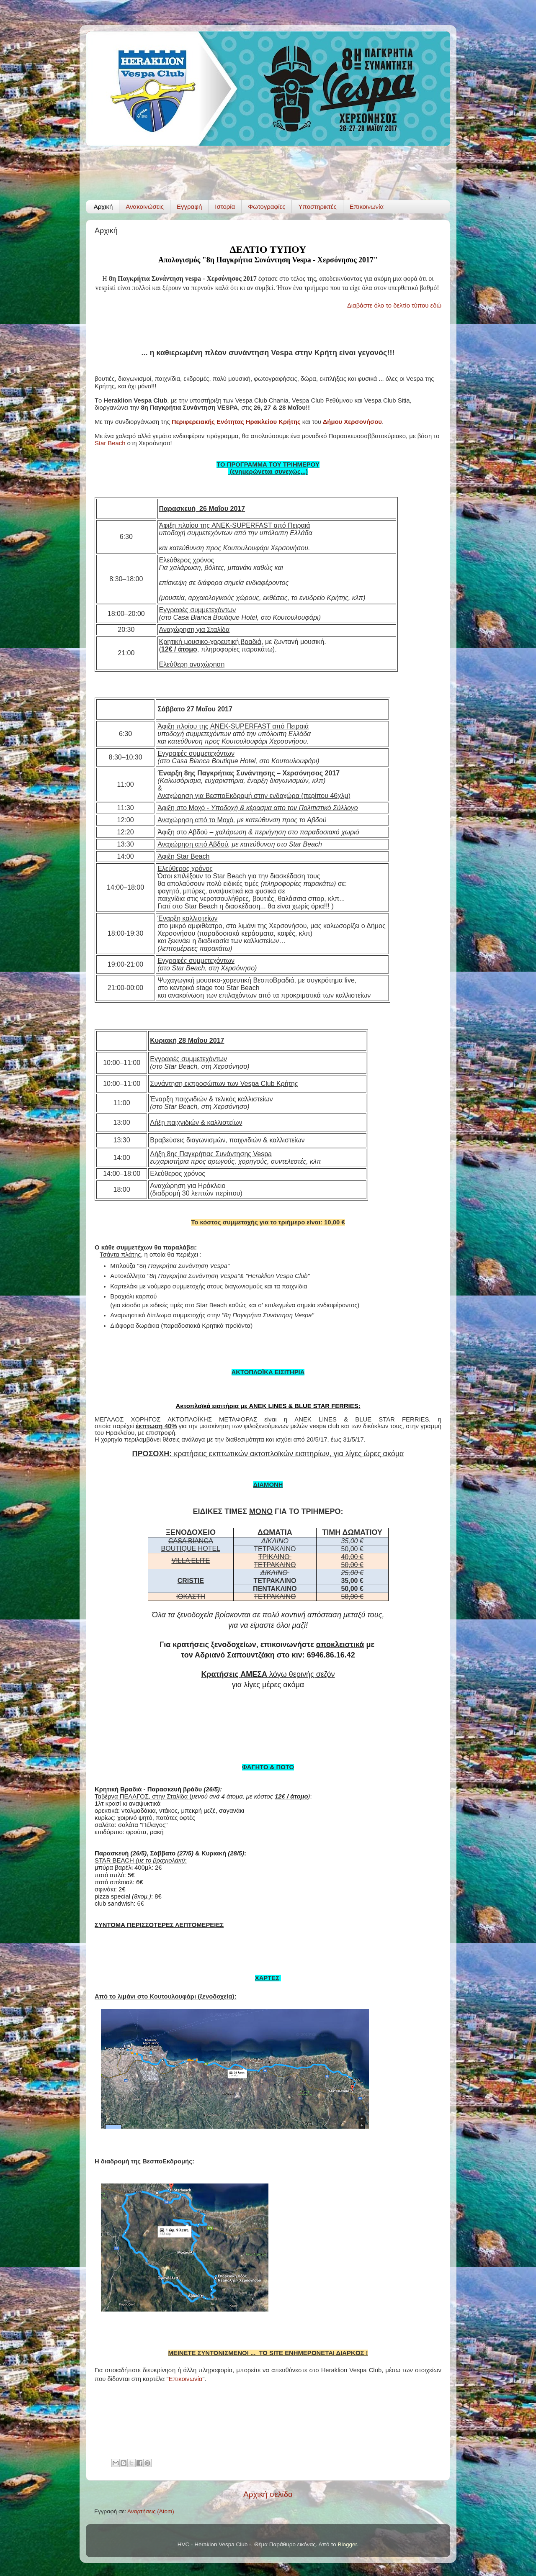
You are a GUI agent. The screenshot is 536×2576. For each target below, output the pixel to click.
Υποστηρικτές (317, 206)
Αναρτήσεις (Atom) (150, 2511)
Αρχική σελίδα (268, 2494)
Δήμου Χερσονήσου (351, 421)
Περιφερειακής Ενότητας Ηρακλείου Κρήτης (236, 421)
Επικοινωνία (367, 206)
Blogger (347, 2544)
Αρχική (103, 206)
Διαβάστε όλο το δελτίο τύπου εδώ (394, 305)
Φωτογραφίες (266, 206)
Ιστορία (225, 206)
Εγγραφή (189, 206)
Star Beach (110, 443)
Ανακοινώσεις (145, 206)
